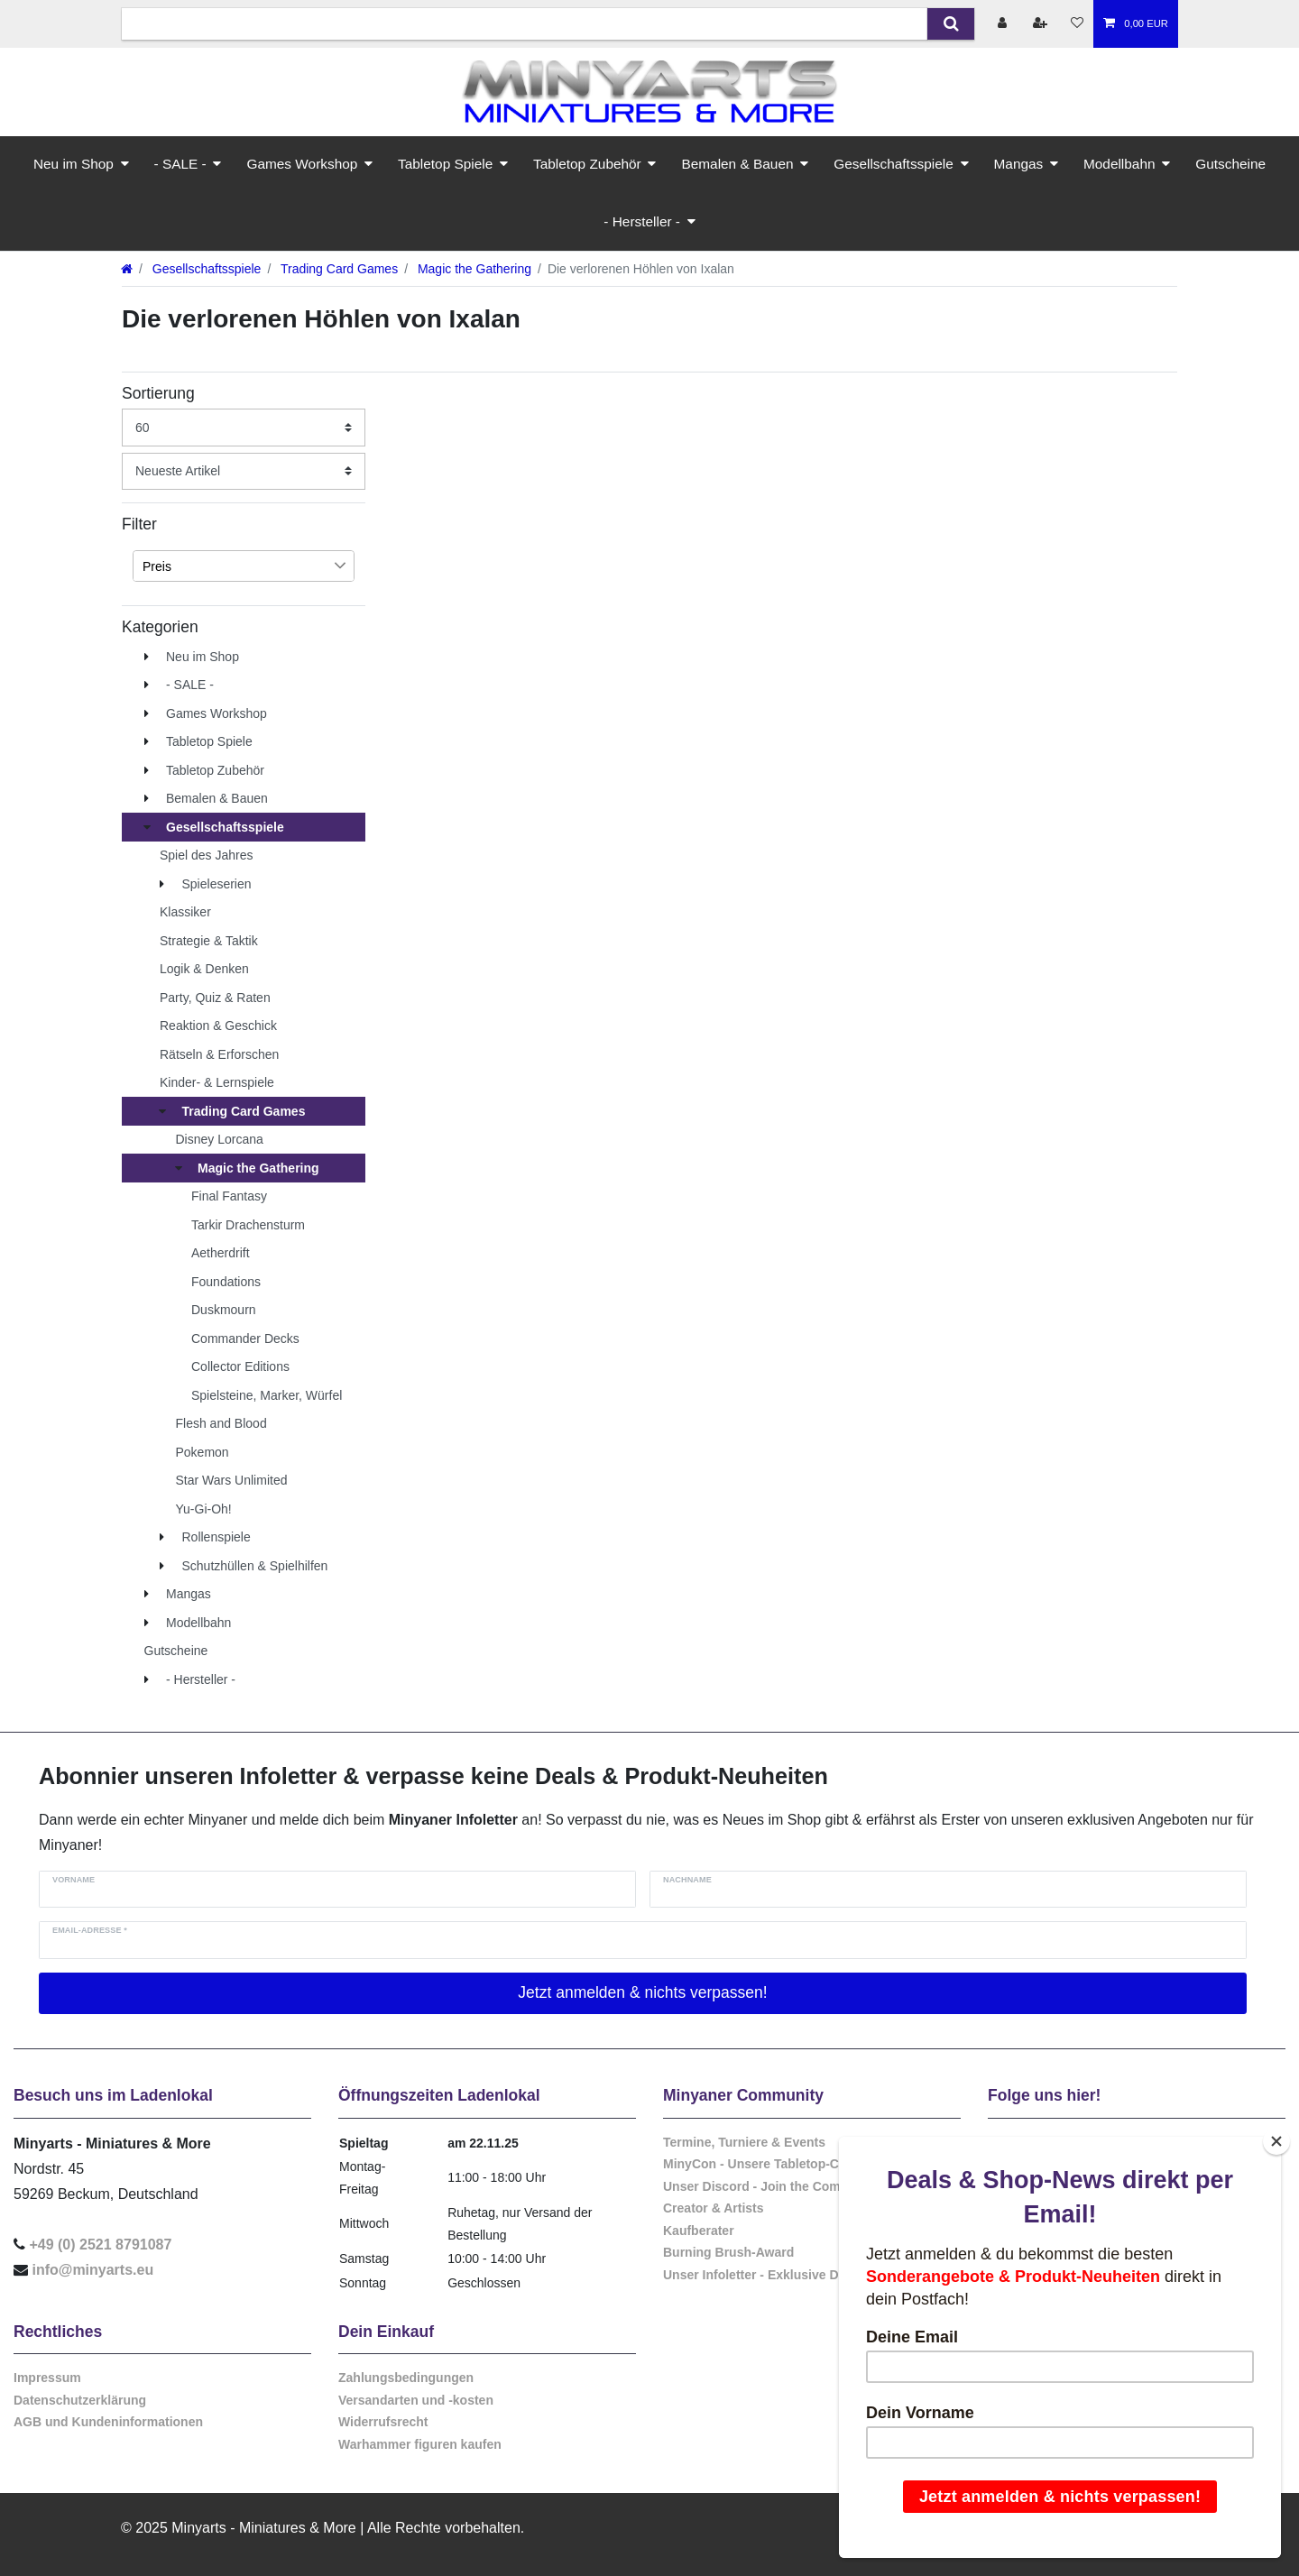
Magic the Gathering (472, 269)
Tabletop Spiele (445, 163)
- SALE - (180, 163)
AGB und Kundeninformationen (108, 2422)
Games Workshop (301, 163)
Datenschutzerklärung (80, 2400)
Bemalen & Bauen (737, 163)
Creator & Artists (713, 2208)
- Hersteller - (641, 221)
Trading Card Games (337, 269)
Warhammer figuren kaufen (420, 2444)
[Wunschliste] (1077, 24)
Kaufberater (698, 2230)
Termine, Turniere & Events (744, 2142)
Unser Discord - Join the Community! (774, 2186)
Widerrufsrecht (383, 2422)
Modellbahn (1119, 163)
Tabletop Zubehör (587, 163)
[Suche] (950, 24)
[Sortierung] (243, 471)
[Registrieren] (1042, 24)
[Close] (1276, 2141)
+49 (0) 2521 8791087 (100, 2244)
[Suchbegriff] (524, 24)
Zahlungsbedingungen (406, 2377)
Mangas (1019, 163)
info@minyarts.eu (92, 2269)
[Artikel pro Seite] (243, 427)
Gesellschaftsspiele (894, 163)
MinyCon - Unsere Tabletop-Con (758, 2164)
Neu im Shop (73, 163)
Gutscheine (1230, 163)
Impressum (47, 2377)
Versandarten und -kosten (415, 2400)
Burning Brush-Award (728, 2252)
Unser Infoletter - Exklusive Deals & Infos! (788, 2275)
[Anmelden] (1004, 24)
